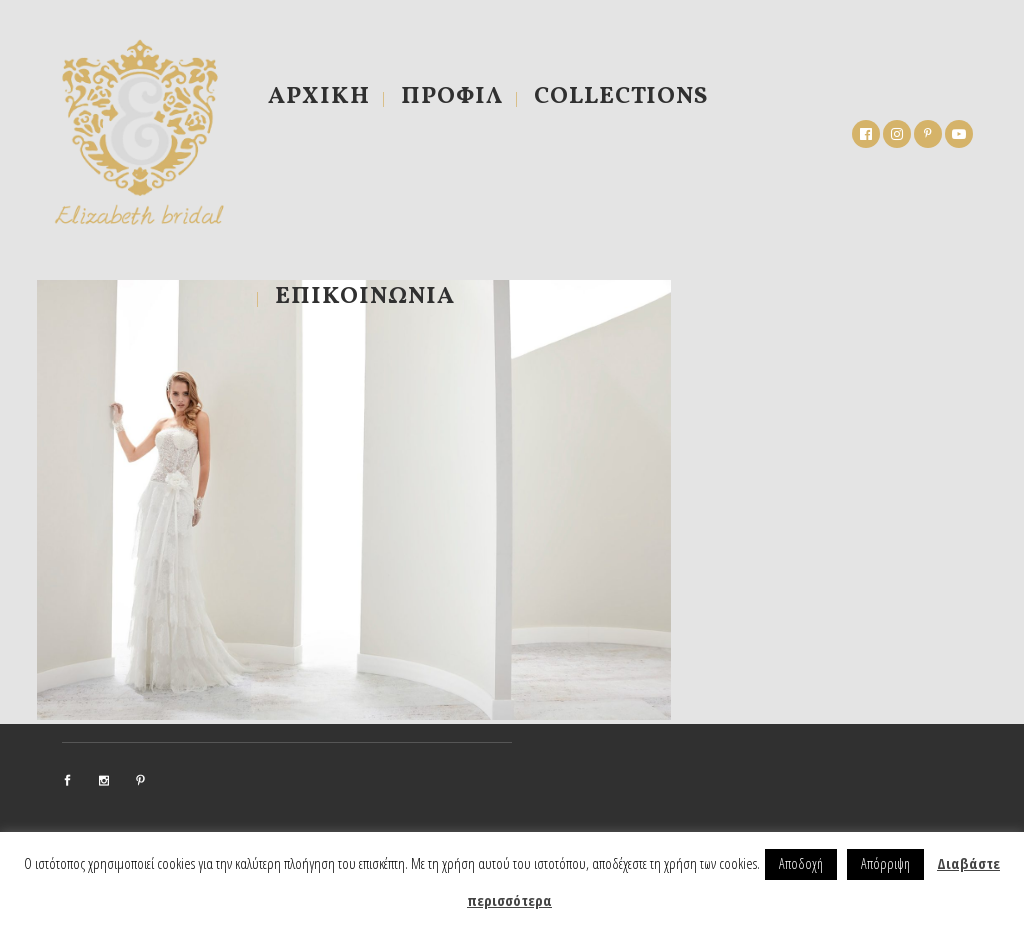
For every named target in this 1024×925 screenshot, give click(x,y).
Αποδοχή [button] (801, 863)
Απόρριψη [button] (885, 863)
